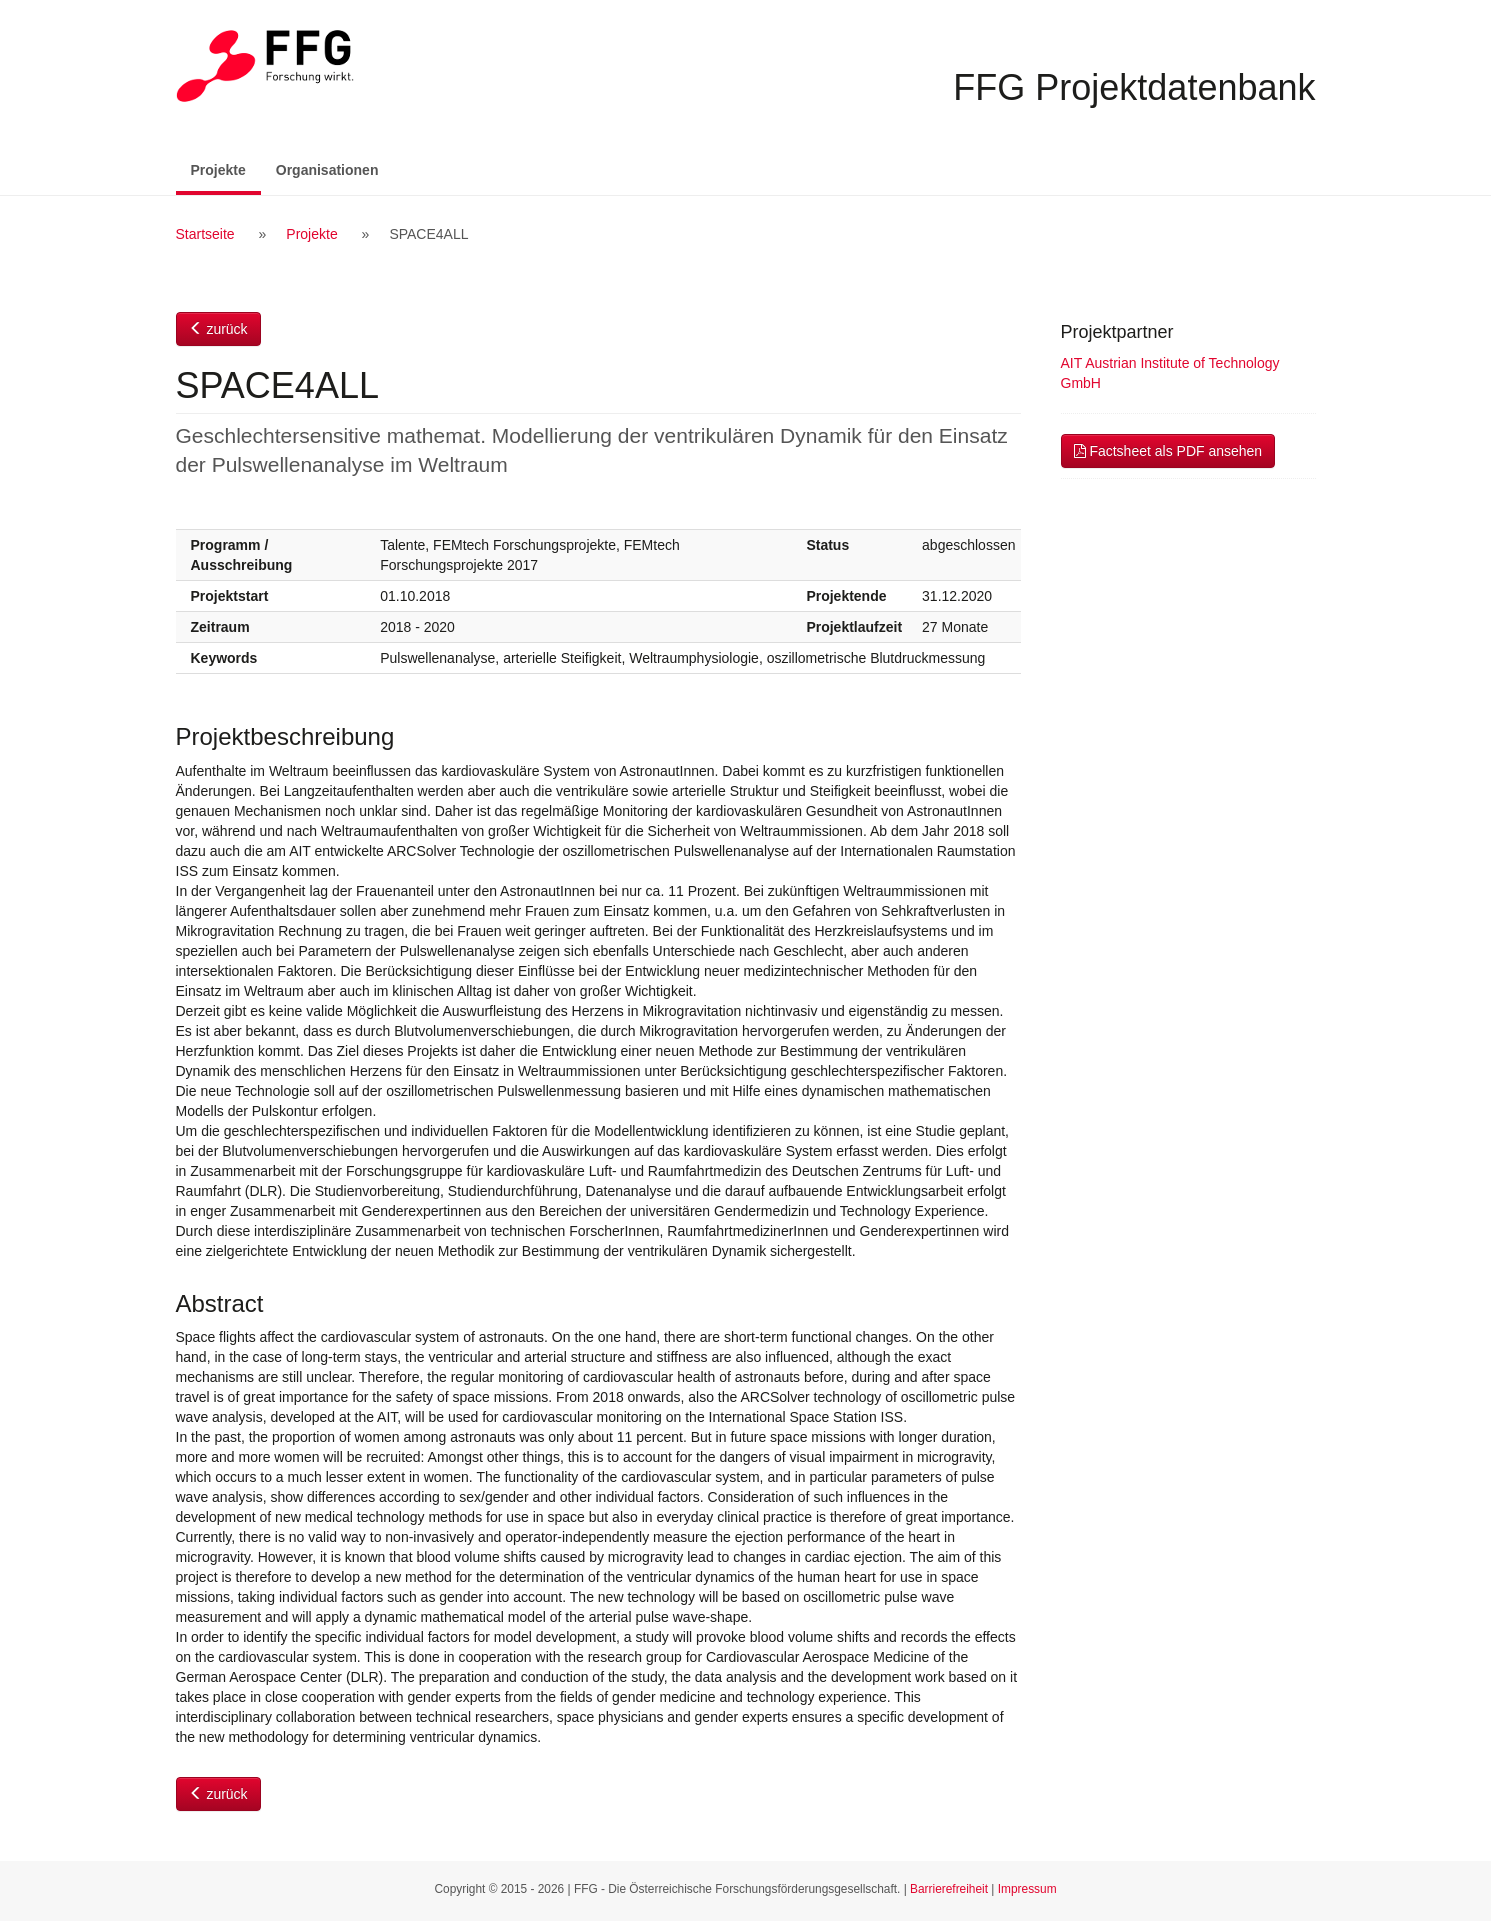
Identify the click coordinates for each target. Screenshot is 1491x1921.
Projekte (226, 168)
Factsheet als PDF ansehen (1168, 451)
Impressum (1027, 1889)
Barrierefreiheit (949, 1889)
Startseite (205, 234)
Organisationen (327, 170)
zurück (218, 329)
